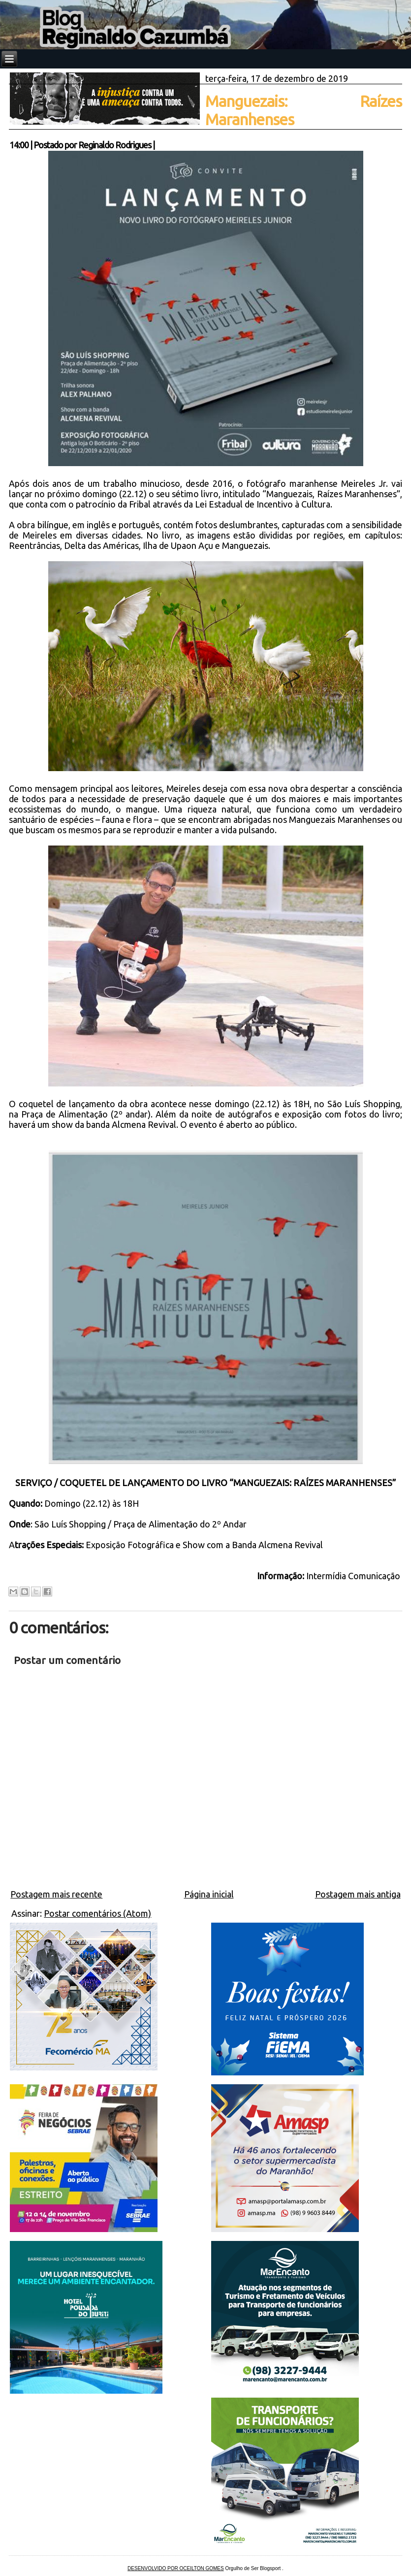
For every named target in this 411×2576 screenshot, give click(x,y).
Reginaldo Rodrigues (114, 145)
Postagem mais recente (56, 1894)
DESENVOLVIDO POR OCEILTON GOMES (175, 2568)
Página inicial (209, 1894)
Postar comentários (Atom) (97, 1913)
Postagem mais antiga (358, 1894)
